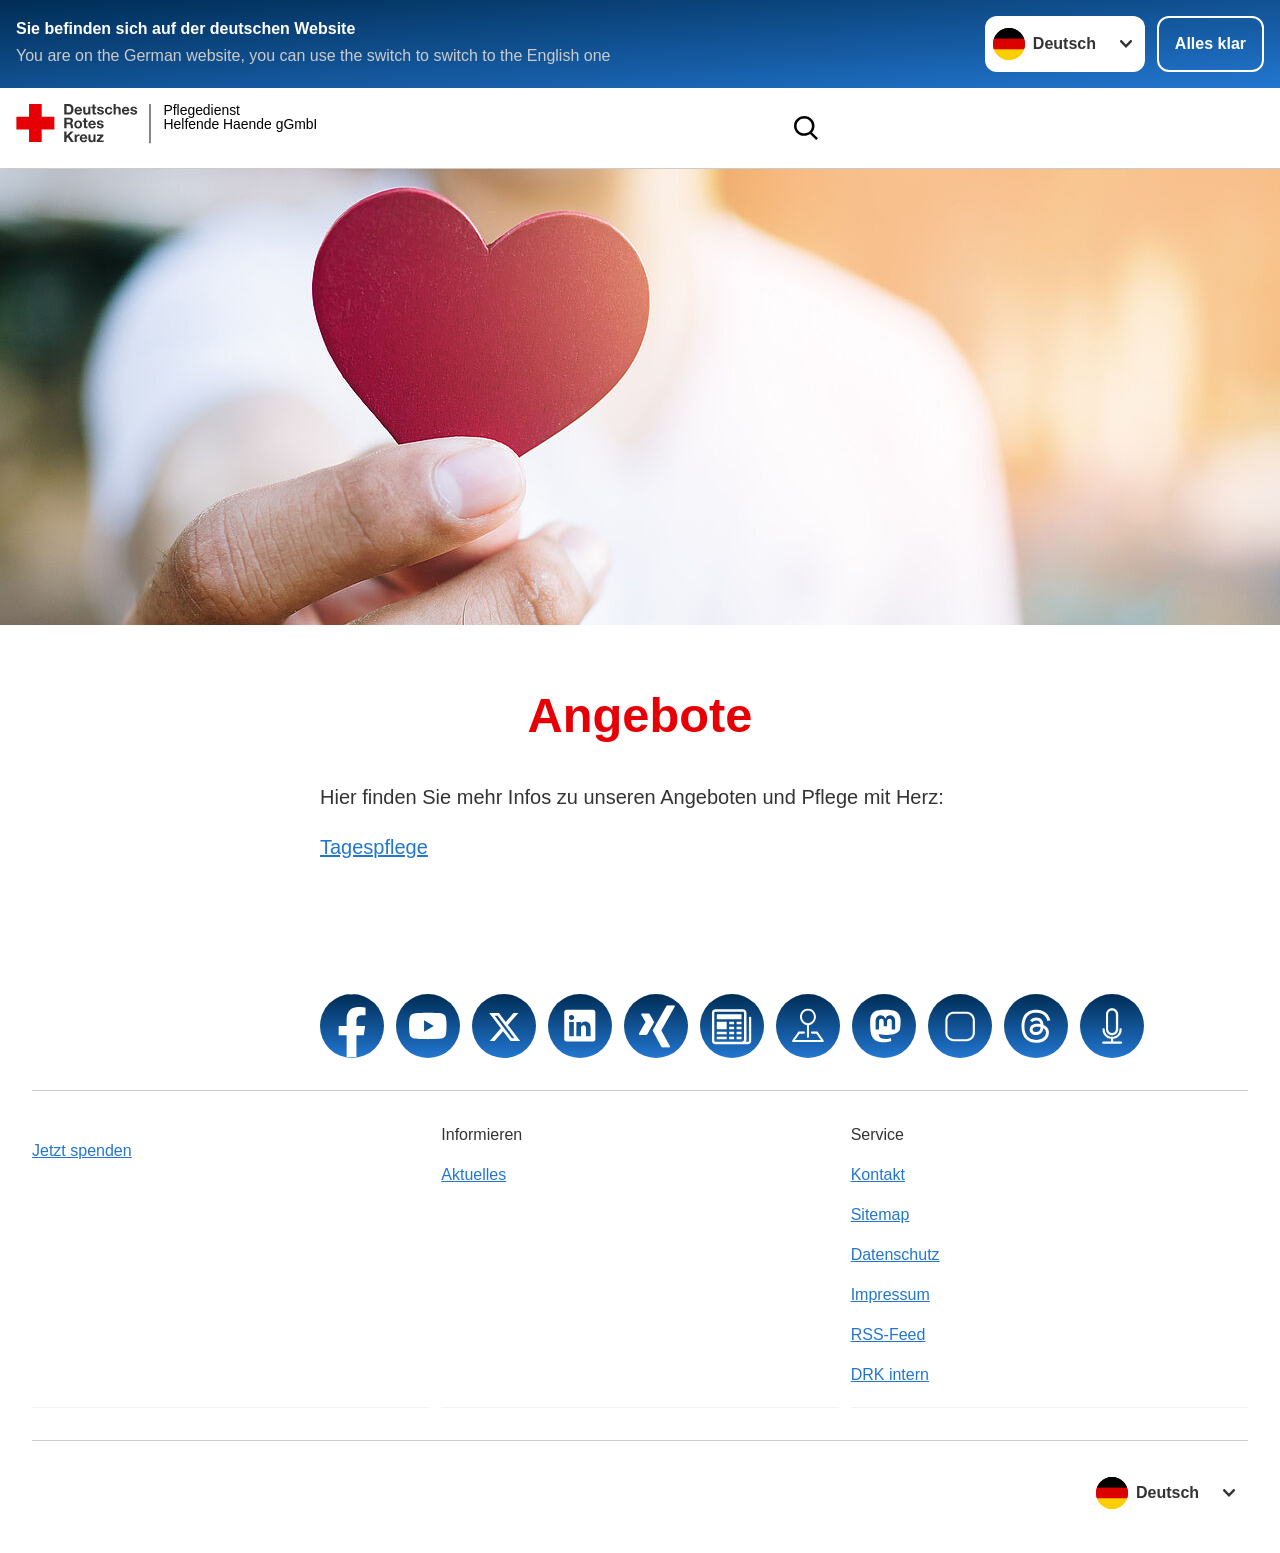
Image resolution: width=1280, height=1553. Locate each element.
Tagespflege (374, 847)
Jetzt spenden (82, 1150)
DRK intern (890, 1374)
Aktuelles (473, 1174)
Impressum (890, 1294)
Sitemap (880, 1214)
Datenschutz (895, 1254)
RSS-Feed (888, 1334)
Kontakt (878, 1174)
